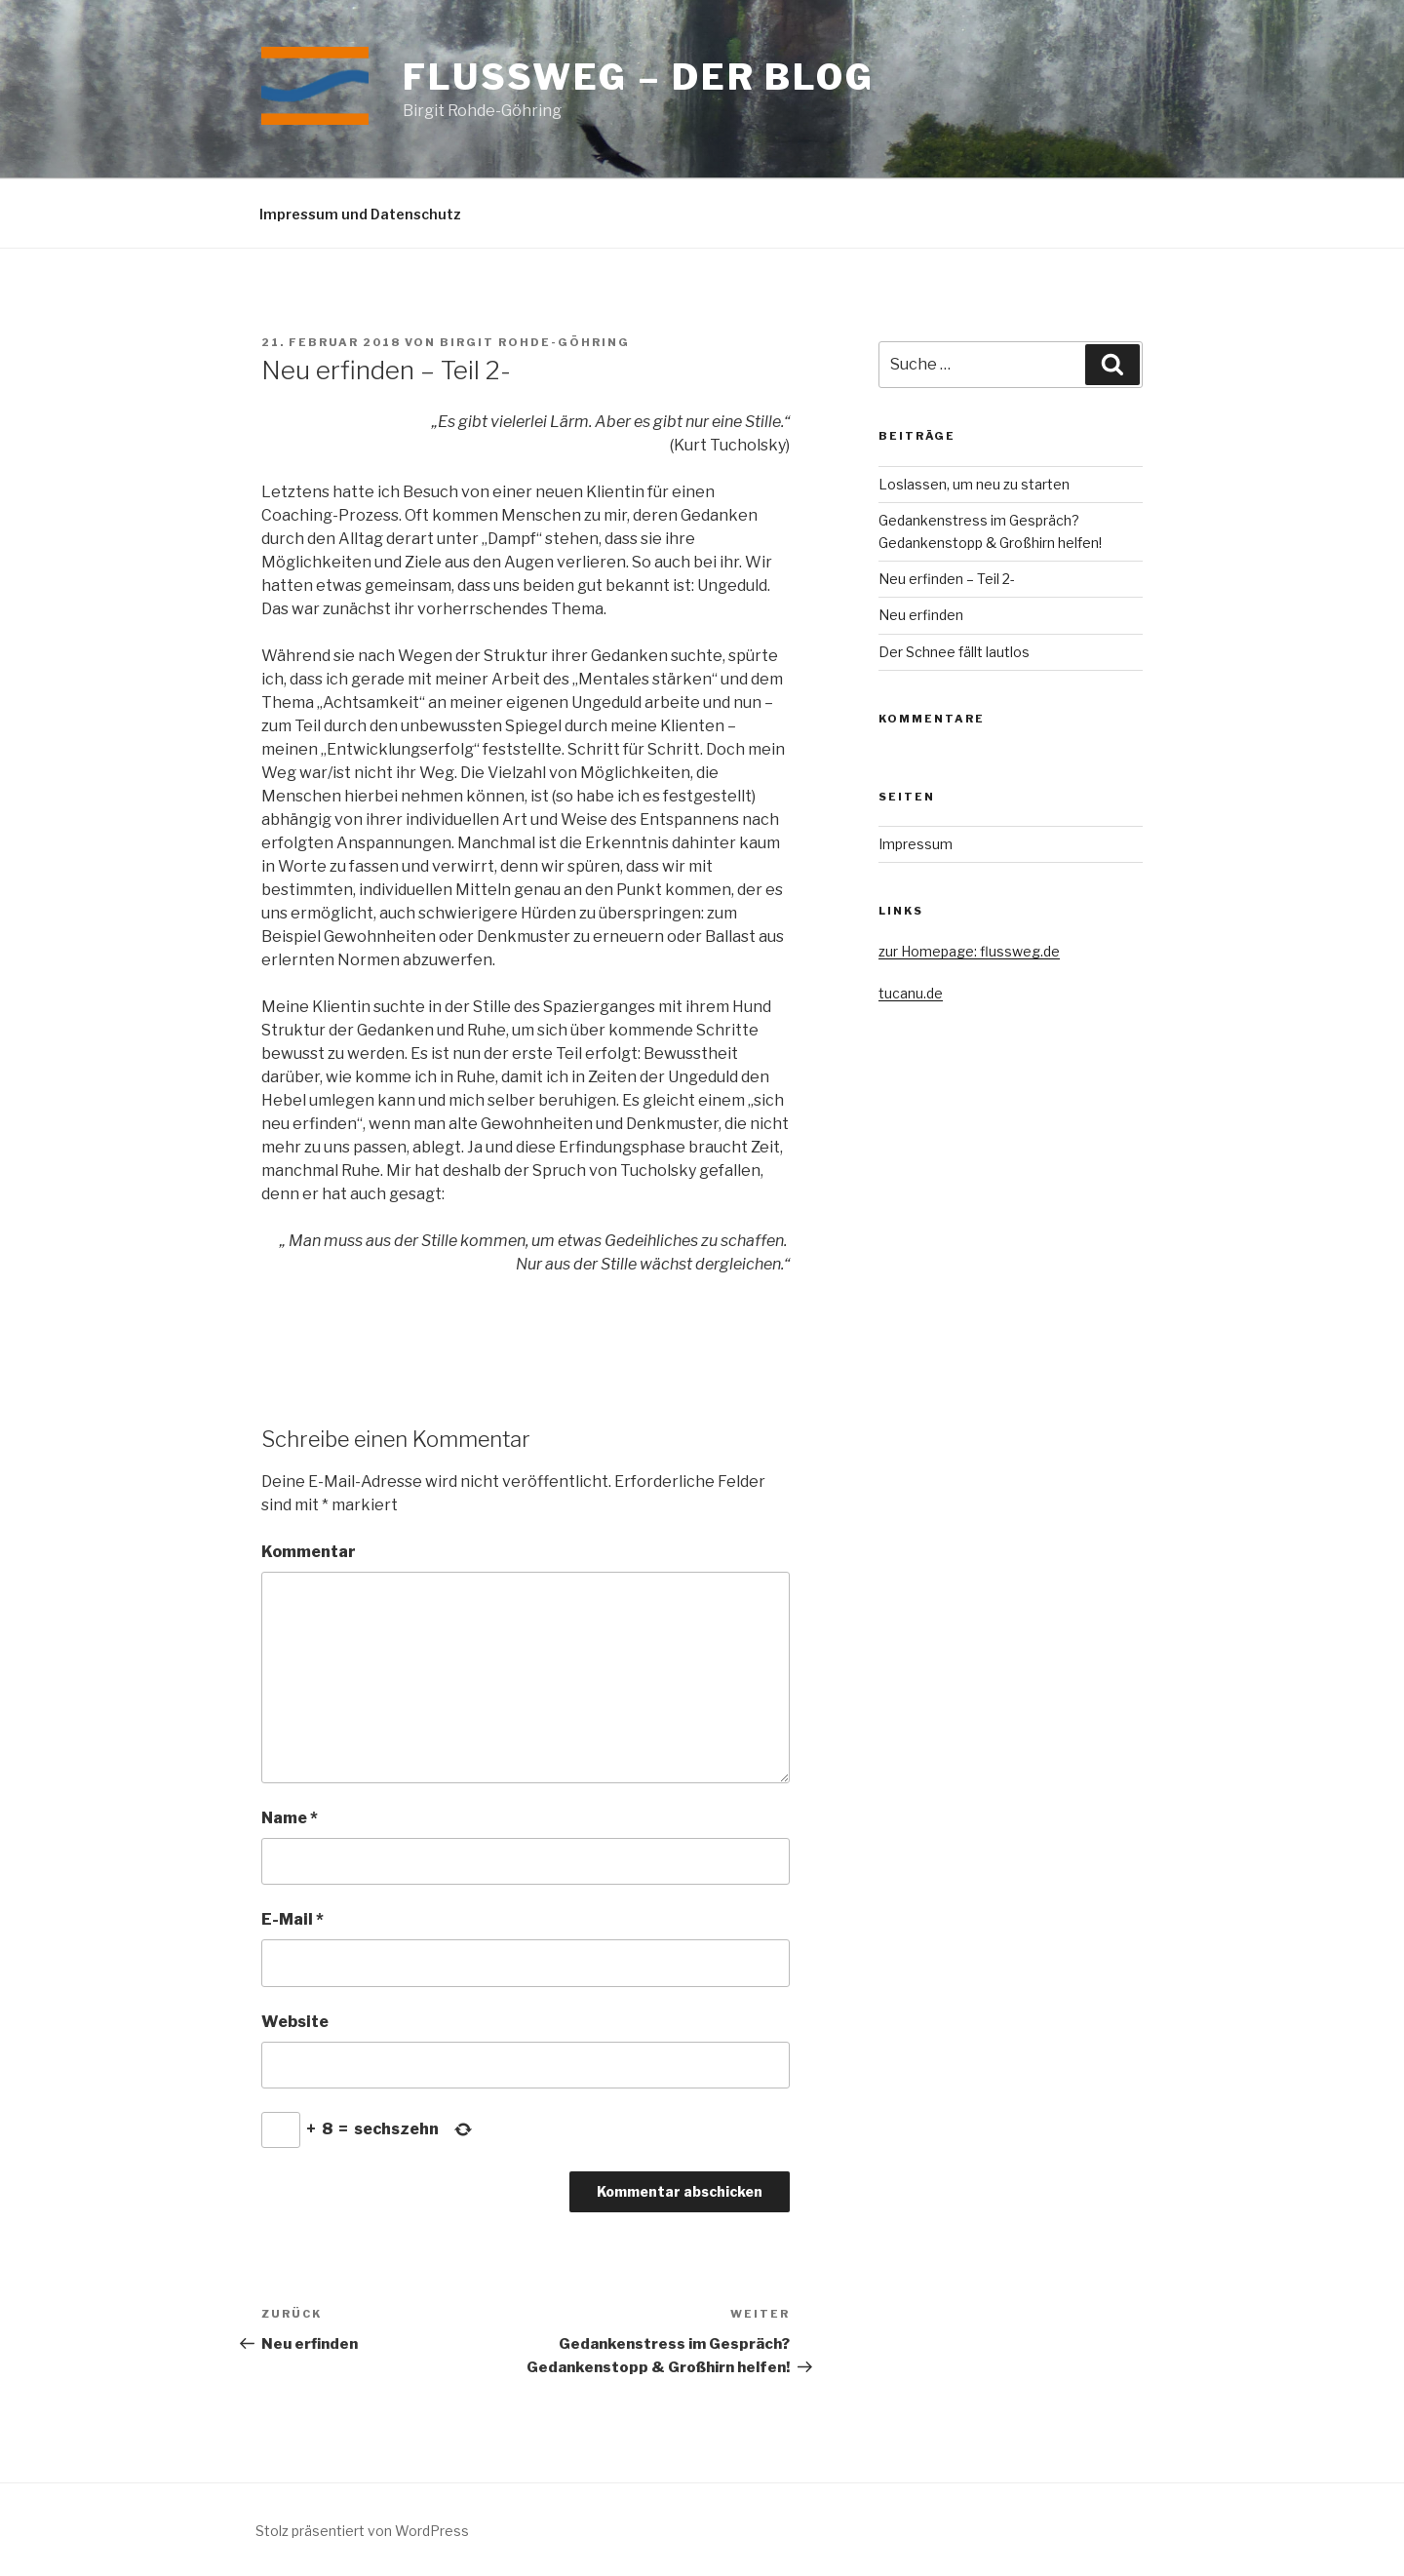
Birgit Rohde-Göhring (535, 342)
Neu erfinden (920, 614)
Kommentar (308, 1551)
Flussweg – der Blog (639, 77)
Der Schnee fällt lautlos (954, 652)
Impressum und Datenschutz (360, 214)
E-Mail (292, 1919)
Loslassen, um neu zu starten (974, 484)
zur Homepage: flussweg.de (969, 951)
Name (289, 1818)
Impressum (915, 844)
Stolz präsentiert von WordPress (362, 2530)
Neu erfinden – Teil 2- (946, 578)
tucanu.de (910, 993)
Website (295, 2021)
